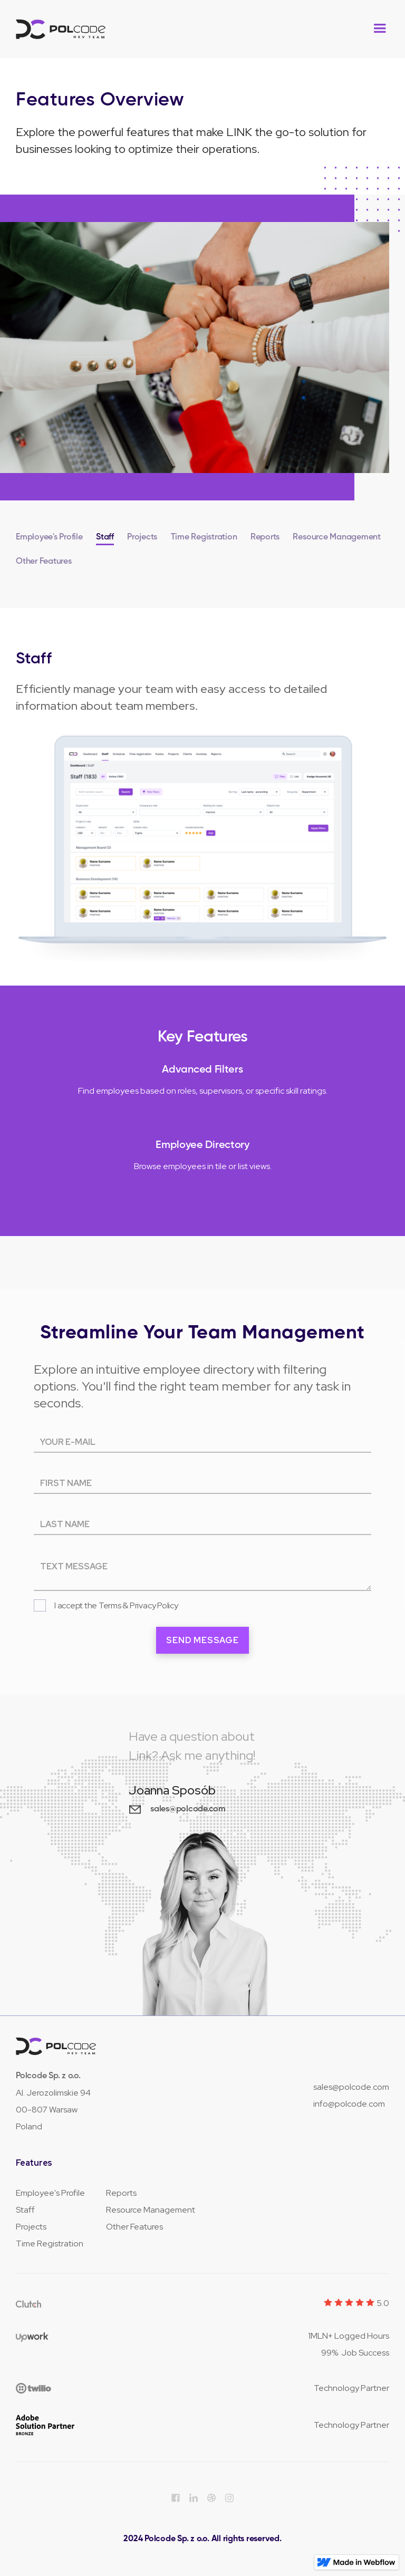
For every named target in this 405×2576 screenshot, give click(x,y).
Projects (31, 2226)
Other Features (134, 2226)
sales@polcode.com (351, 2086)
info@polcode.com (349, 2103)
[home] (60, 29)
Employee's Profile (50, 2192)
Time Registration (49, 2243)
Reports (121, 2192)
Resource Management (150, 2209)
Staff (25, 2209)
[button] (379, 28)
